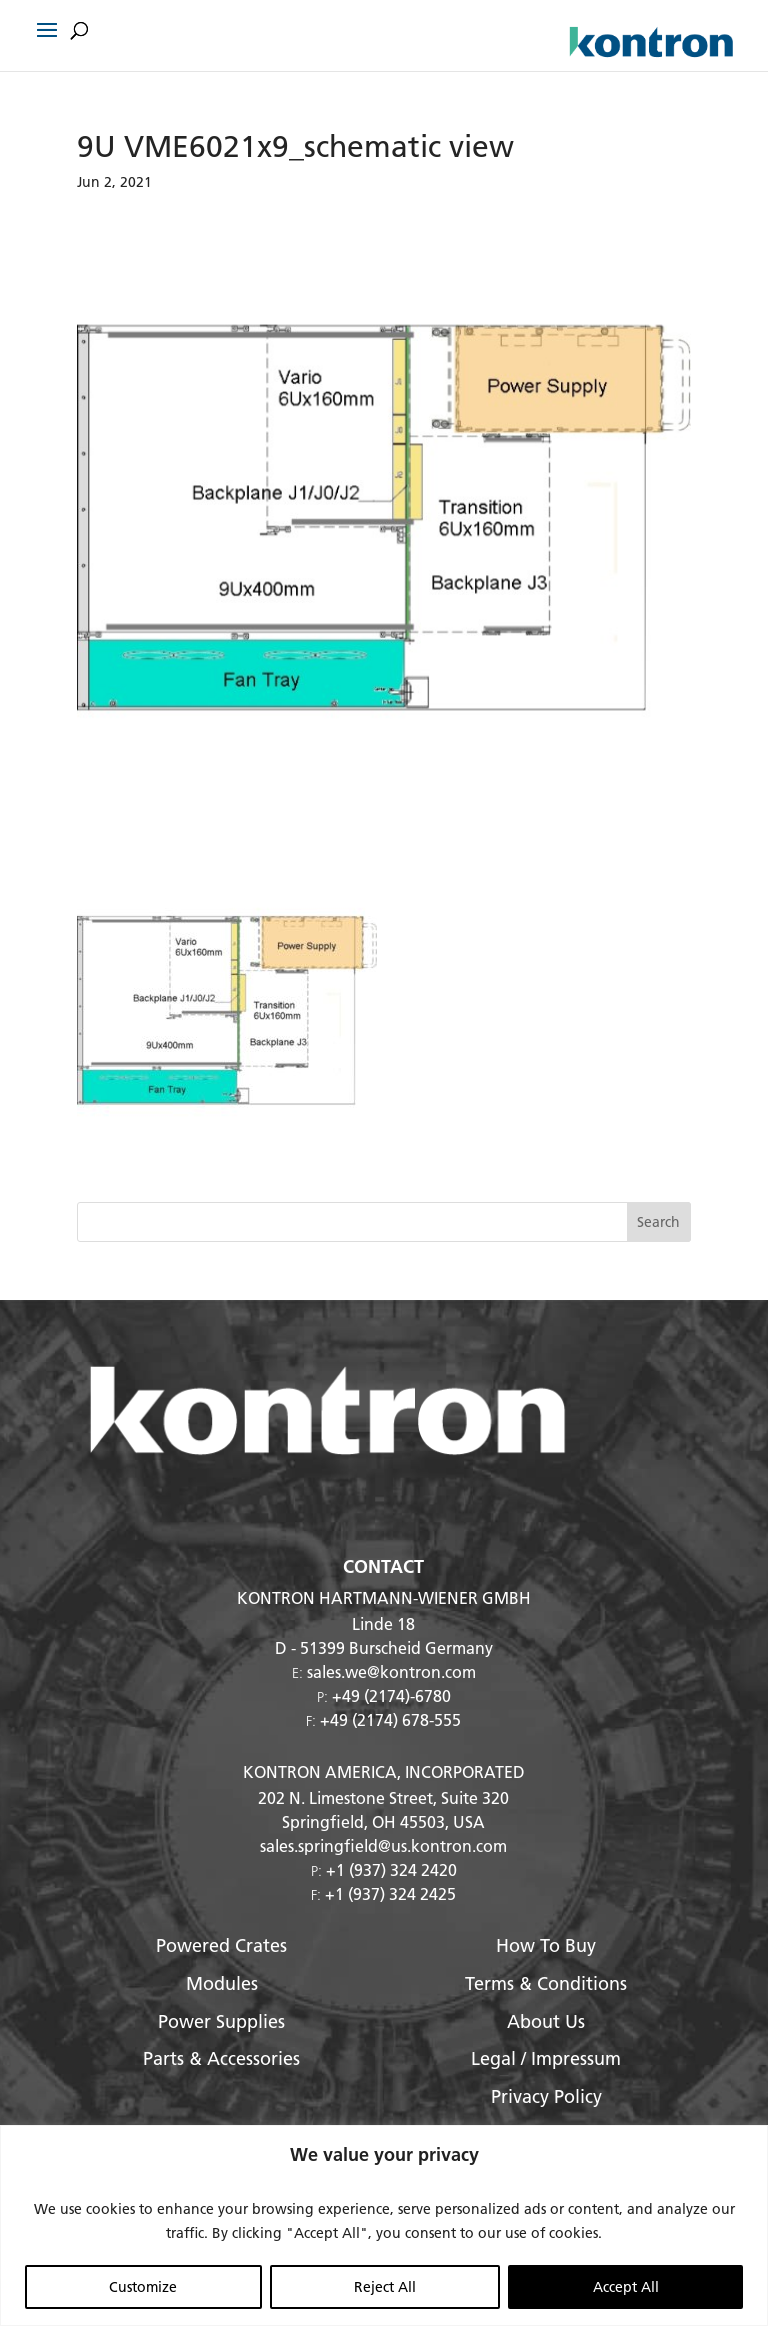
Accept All (626, 2287)
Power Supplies (221, 2021)
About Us (546, 2021)
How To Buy (546, 1945)
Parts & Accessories (221, 2058)
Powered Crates (221, 1945)
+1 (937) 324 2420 (391, 1869)
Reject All (385, 2287)
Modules (222, 1983)
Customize (143, 2287)
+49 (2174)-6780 (391, 1695)
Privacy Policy (546, 2096)
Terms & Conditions (546, 1983)
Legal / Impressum (546, 2058)
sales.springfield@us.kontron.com (383, 1845)
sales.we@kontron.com (391, 1671)
